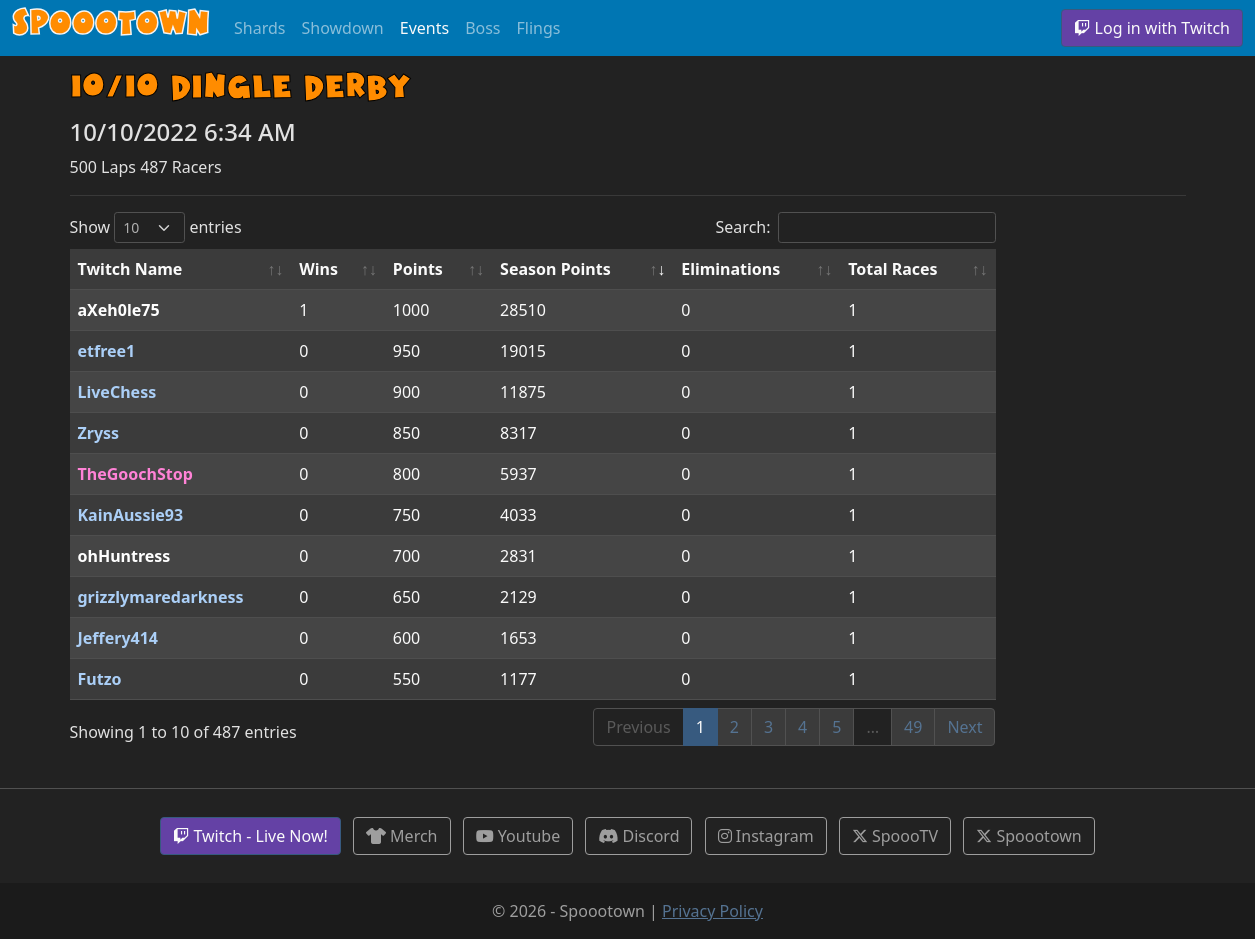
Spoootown (1028, 836)
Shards (259, 28)
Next (964, 727)
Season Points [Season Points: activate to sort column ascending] (555, 269)
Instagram (766, 836)
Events (424, 28)
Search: (856, 227)
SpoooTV (895, 836)
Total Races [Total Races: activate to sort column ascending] (893, 269)
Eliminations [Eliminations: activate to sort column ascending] (730, 269)
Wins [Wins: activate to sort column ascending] (318, 269)
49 (913, 727)
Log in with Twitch (1152, 28)
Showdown (342, 28)
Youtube (518, 836)
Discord (638, 836)
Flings (539, 28)
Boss (482, 28)
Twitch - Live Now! (250, 836)
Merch (402, 836)
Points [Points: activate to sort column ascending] (418, 269)
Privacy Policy (712, 911)
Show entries (156, 227)
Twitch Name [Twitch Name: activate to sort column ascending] (130, 269)
